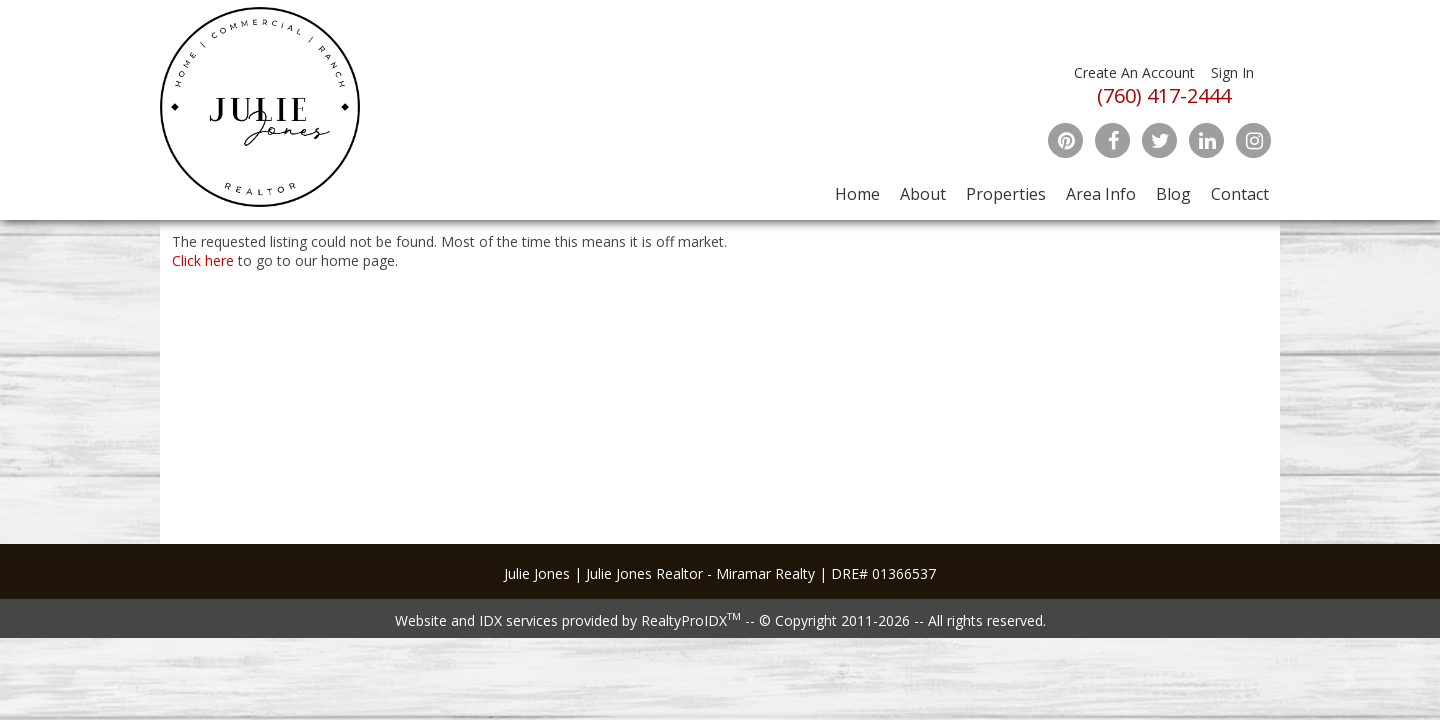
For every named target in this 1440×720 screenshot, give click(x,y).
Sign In (1232, 72)
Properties (1006, 194)
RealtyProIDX (691, 620)
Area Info (1101, 194)
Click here (203, 260)
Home (857, 194)
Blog (1173, 194)
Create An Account (1134, 72)
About (923, 194)
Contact (1240, 194)
